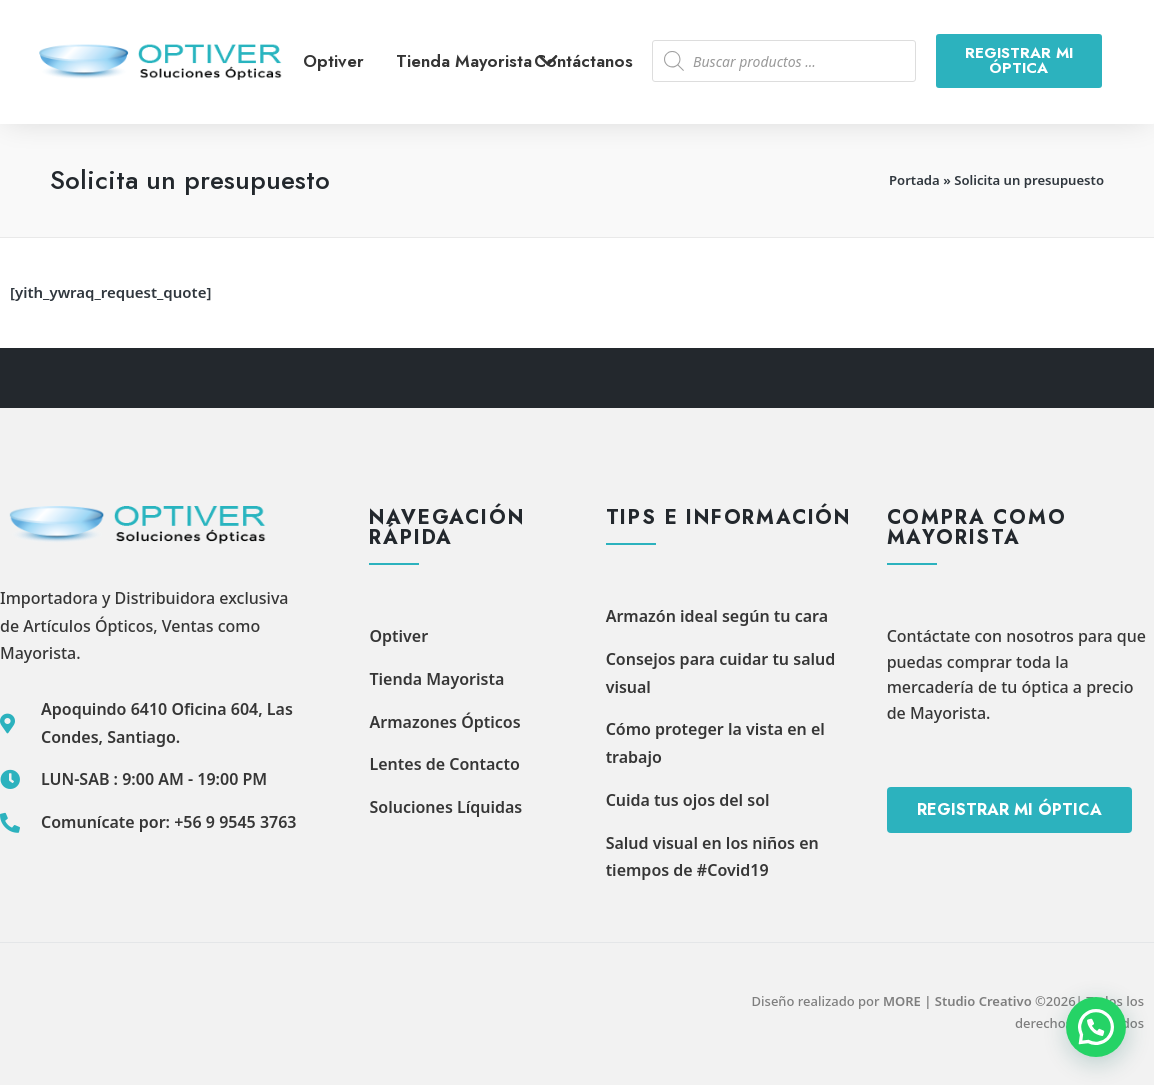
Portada (914, 180)
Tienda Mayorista (485, 61)
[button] (1096, 1027)
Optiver (333, 61)
